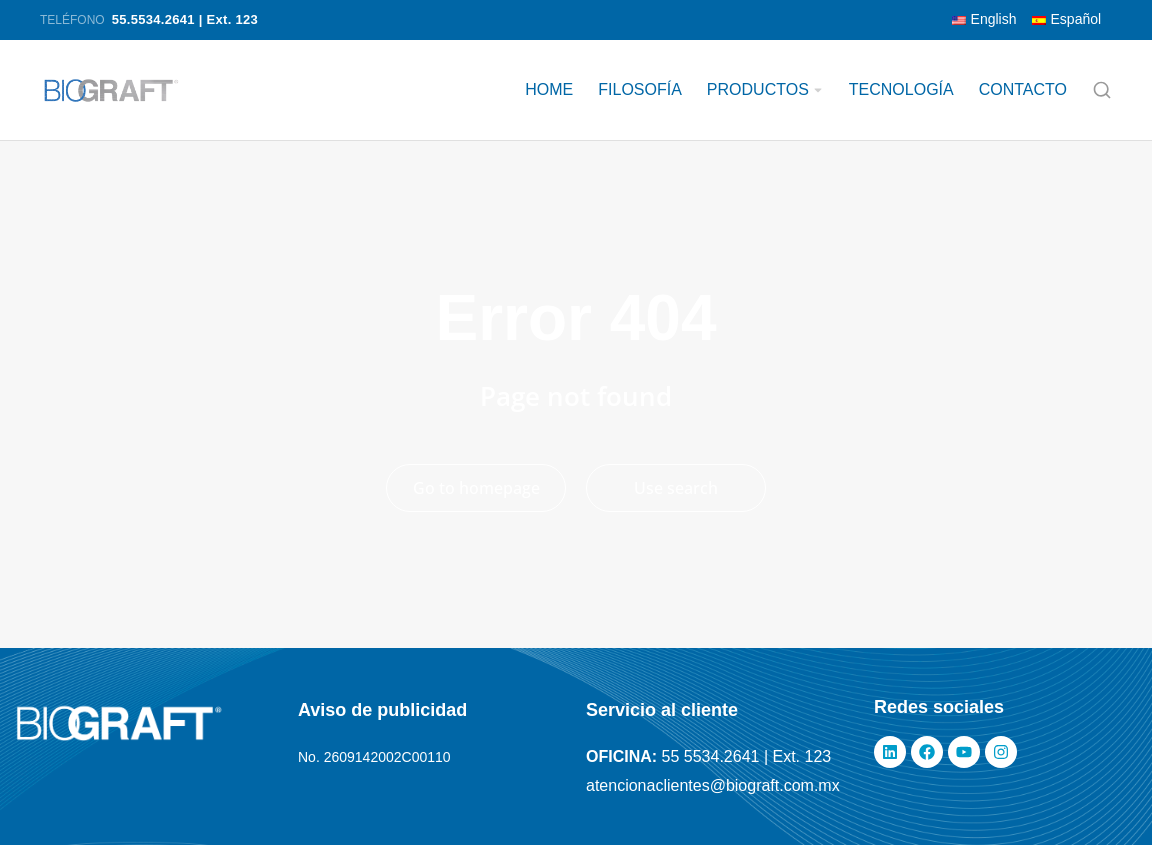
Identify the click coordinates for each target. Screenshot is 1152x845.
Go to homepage (476, 488)
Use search (676, 488)
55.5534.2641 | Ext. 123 (185, 19)
